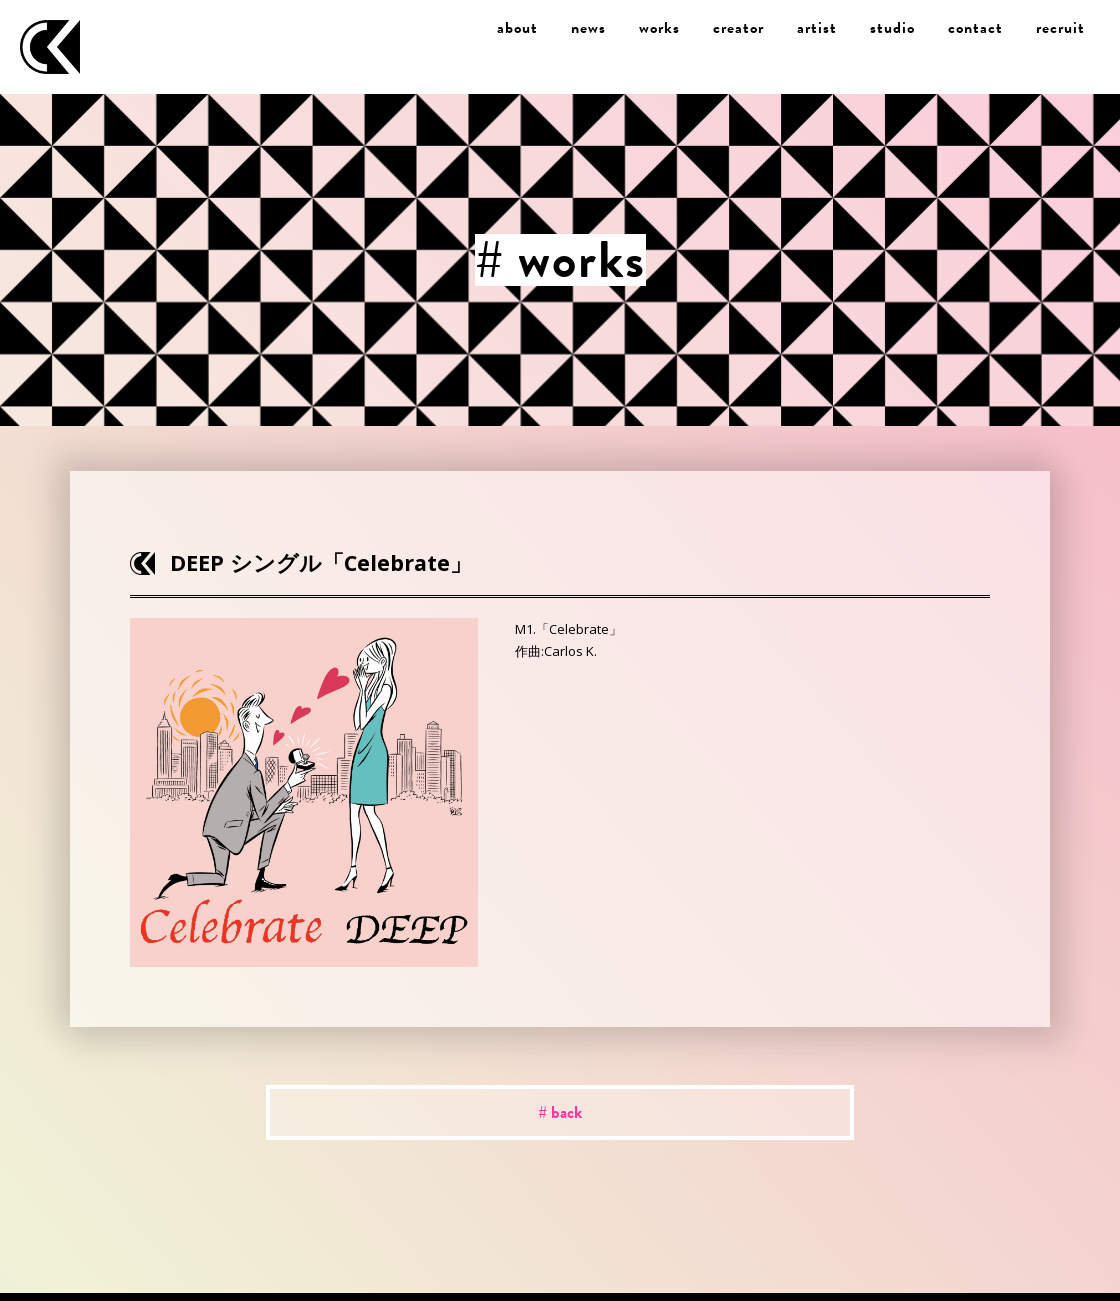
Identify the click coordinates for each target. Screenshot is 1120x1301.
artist (817, 28)
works (659, 28)
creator (738, 28)
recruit (1060, 28)
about (517, 28)
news (588, 28)
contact (975, 28)
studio (892, 28)
